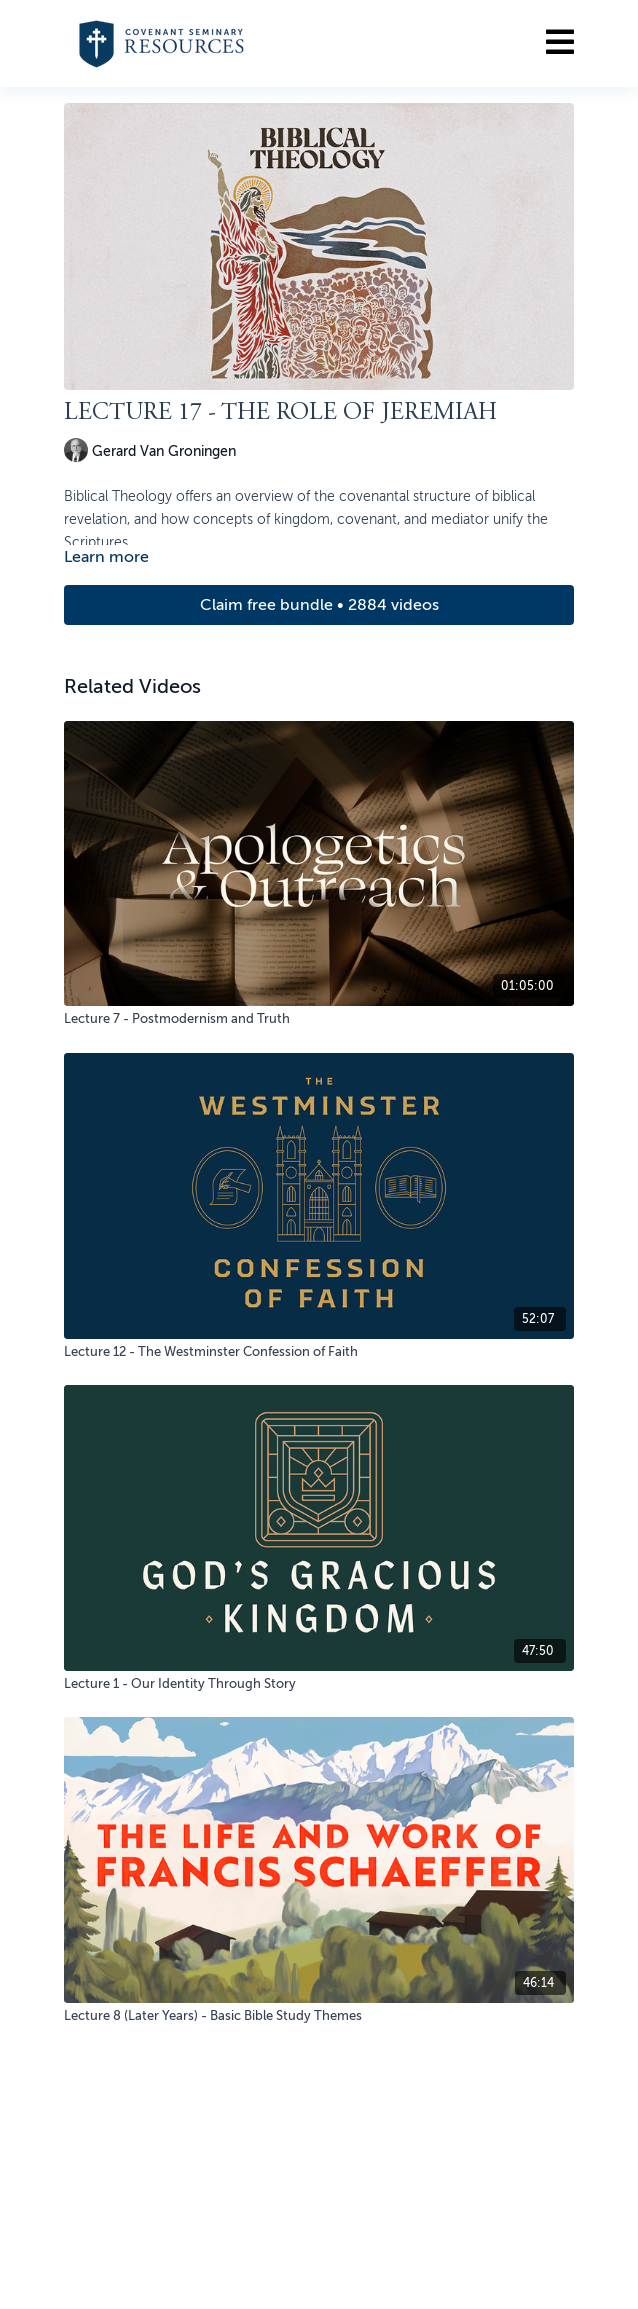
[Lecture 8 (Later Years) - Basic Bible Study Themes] (319, 2016)
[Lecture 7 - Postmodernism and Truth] (319, 1019)
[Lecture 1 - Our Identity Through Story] (319, 1684)
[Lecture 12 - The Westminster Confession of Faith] (319, 1352)
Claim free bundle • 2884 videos (319, 605)
